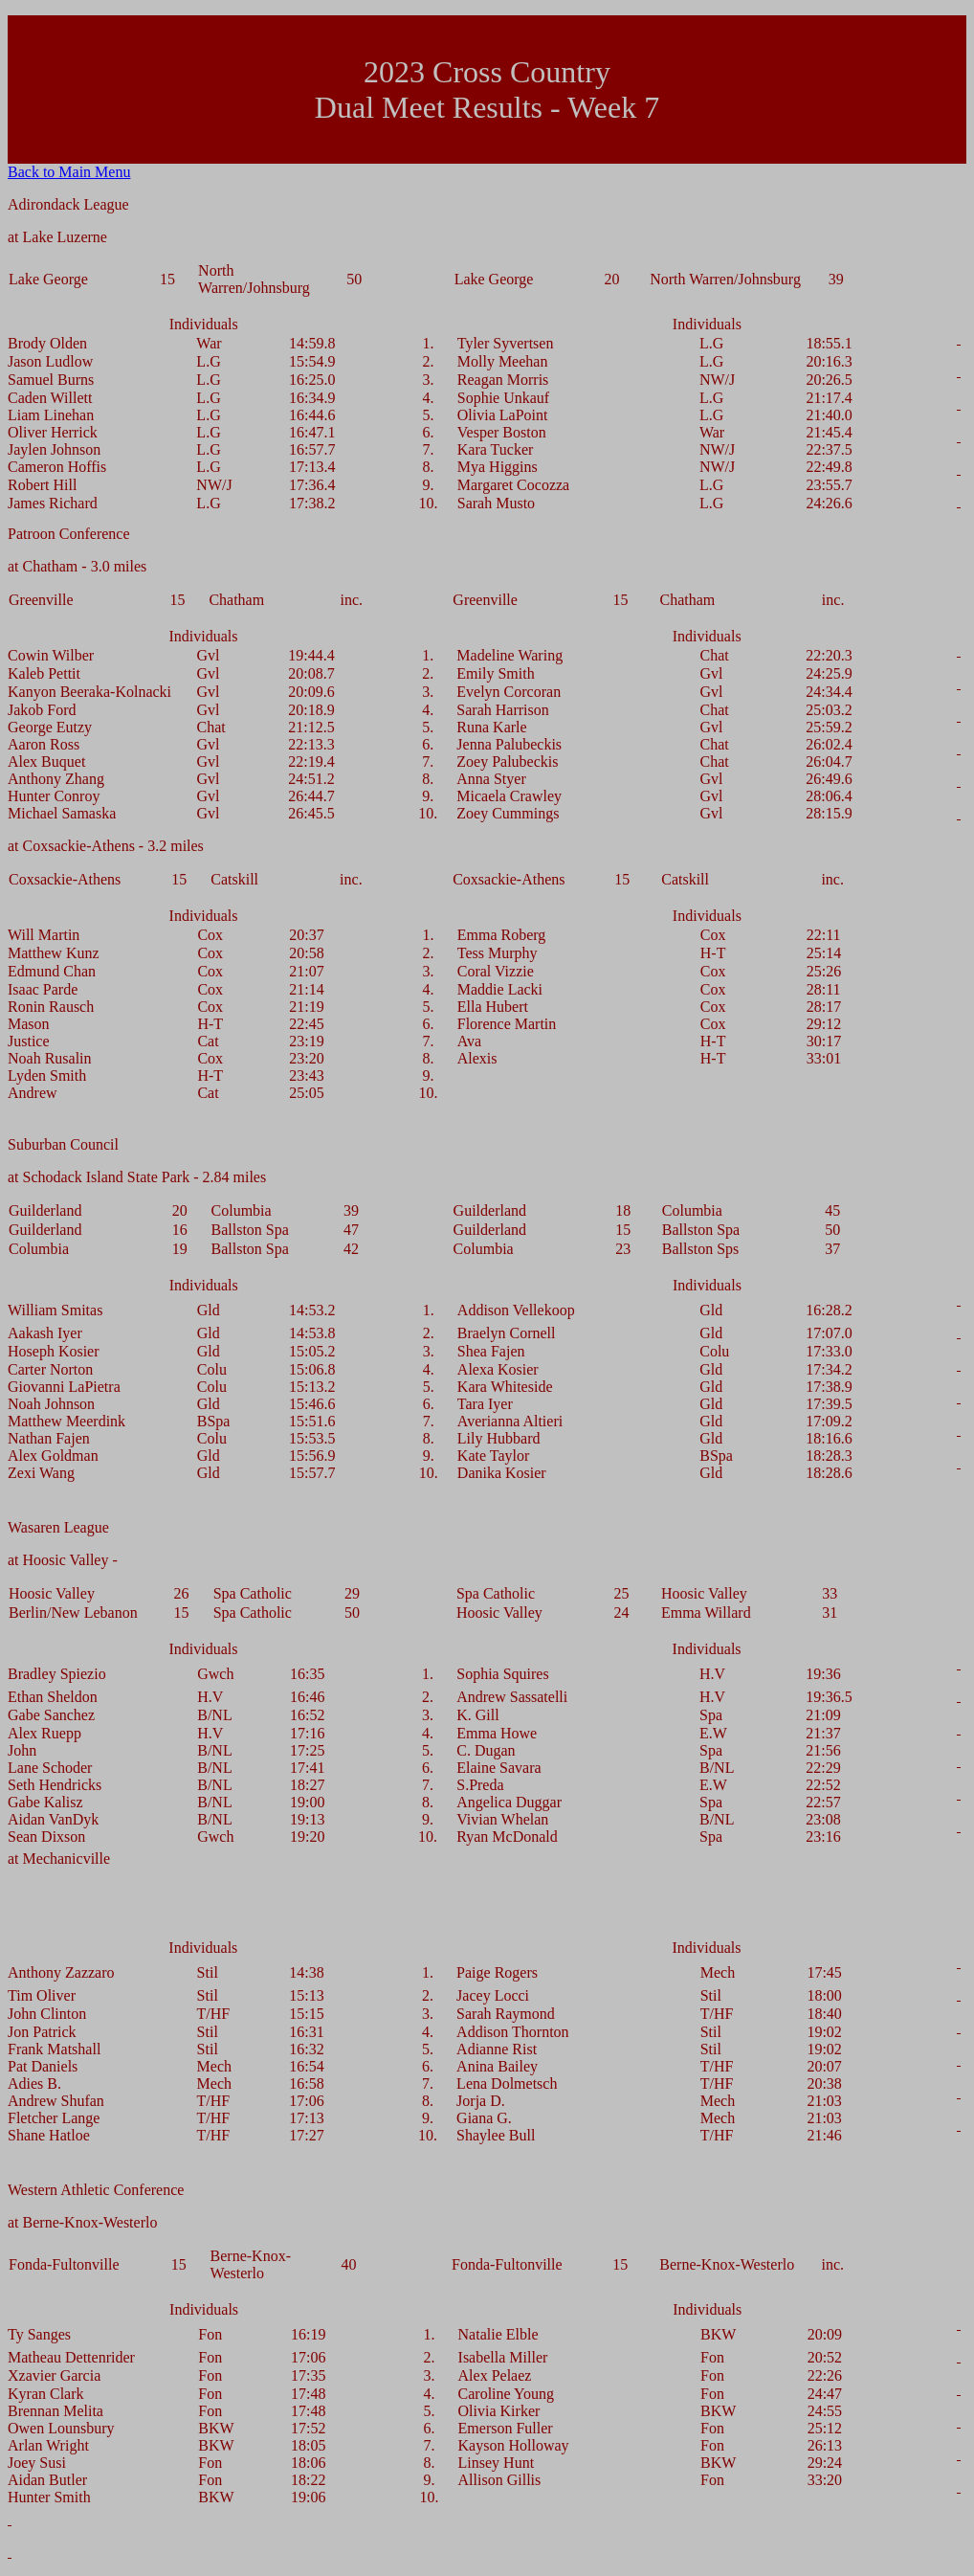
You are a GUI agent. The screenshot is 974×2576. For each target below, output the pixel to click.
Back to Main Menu (69, 172)
